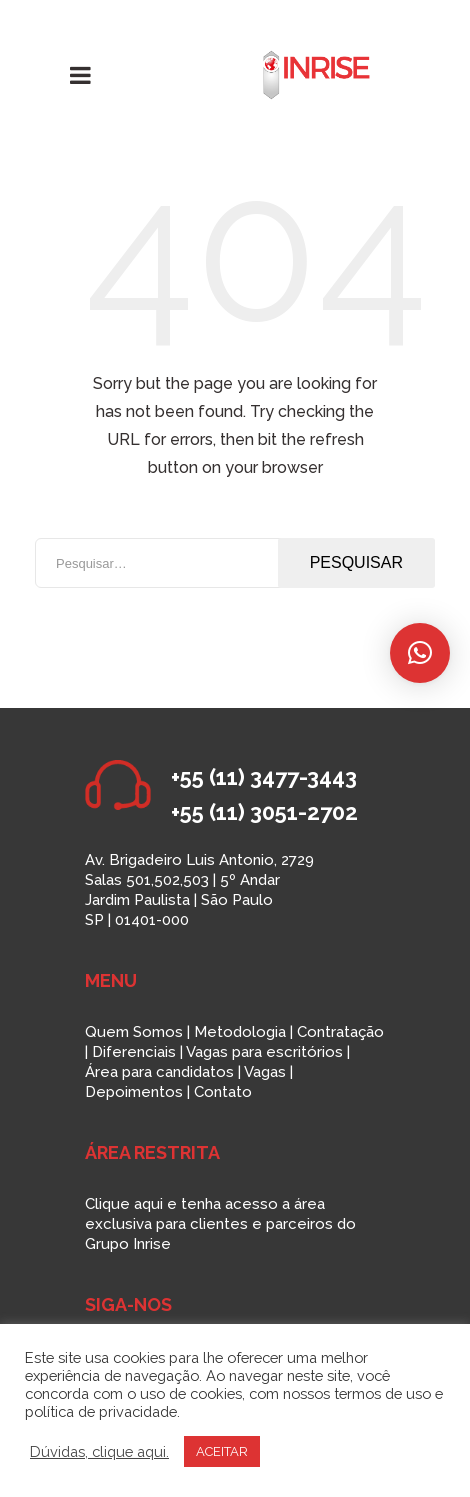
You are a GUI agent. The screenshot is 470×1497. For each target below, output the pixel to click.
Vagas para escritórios (264, 1052)
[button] (420, 653)
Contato (223, 1092)
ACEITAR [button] (222, 1451)
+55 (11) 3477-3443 (264, 777)
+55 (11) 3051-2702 (264, 812)
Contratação (340, 1032)
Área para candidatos (159, 1072)
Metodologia (240, 1032)
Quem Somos (134, 1032)
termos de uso (382, 1393)
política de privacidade (101, 1411)
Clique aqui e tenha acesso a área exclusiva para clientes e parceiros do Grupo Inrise (220, 1224)
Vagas (265, 1072)
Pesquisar (356, 562)
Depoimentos (134, 1092)
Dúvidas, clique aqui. (99, 1451)
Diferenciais (134, 1052)
